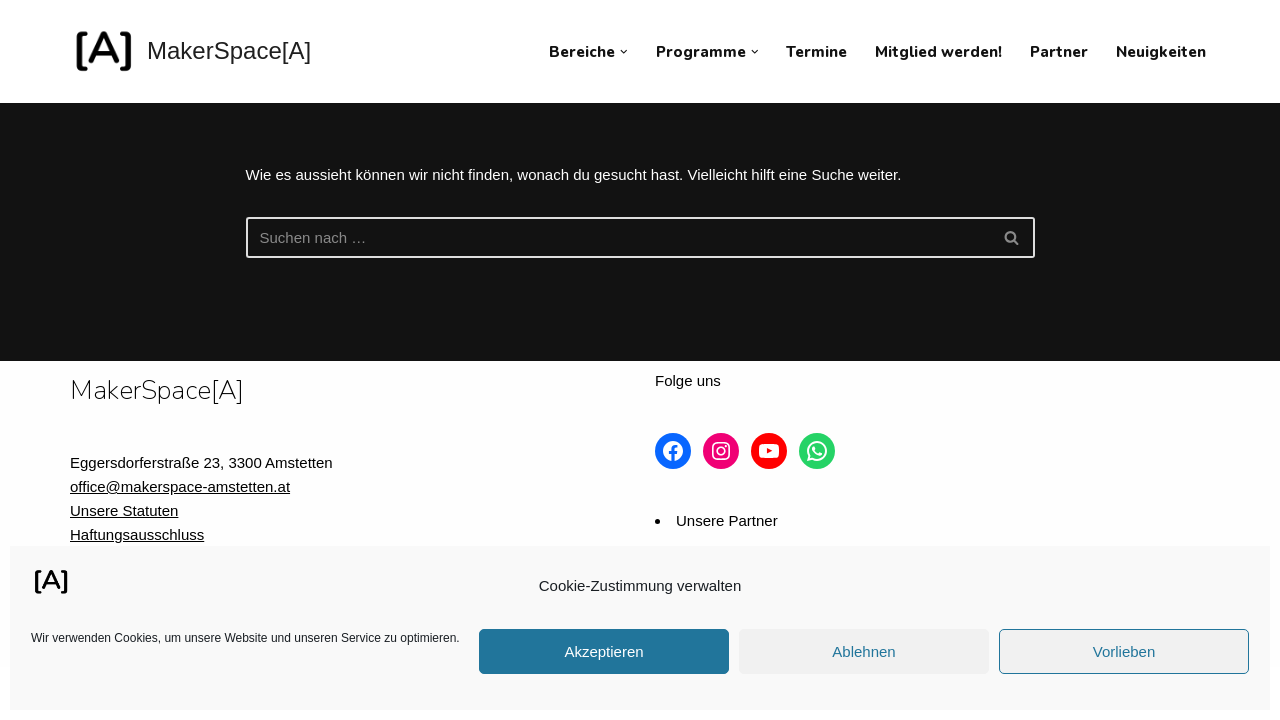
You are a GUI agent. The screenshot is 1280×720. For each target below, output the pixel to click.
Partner (1059, 52)
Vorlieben (1124, 651)
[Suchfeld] (618, 237)
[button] (624, 52)
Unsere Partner (727, 520)
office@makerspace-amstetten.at (180, 486)
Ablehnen (863, 651)
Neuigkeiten (1161, 52)
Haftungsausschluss (137, 534)
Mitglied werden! (938, 52)
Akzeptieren (603, 651)
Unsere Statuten (124, 510)
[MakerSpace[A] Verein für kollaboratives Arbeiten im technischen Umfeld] (190, 51)
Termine (816, 52)
